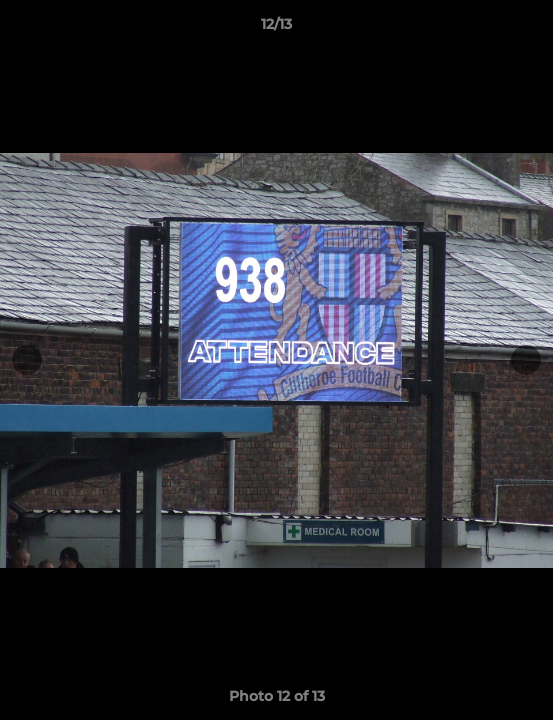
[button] (529, 29)
